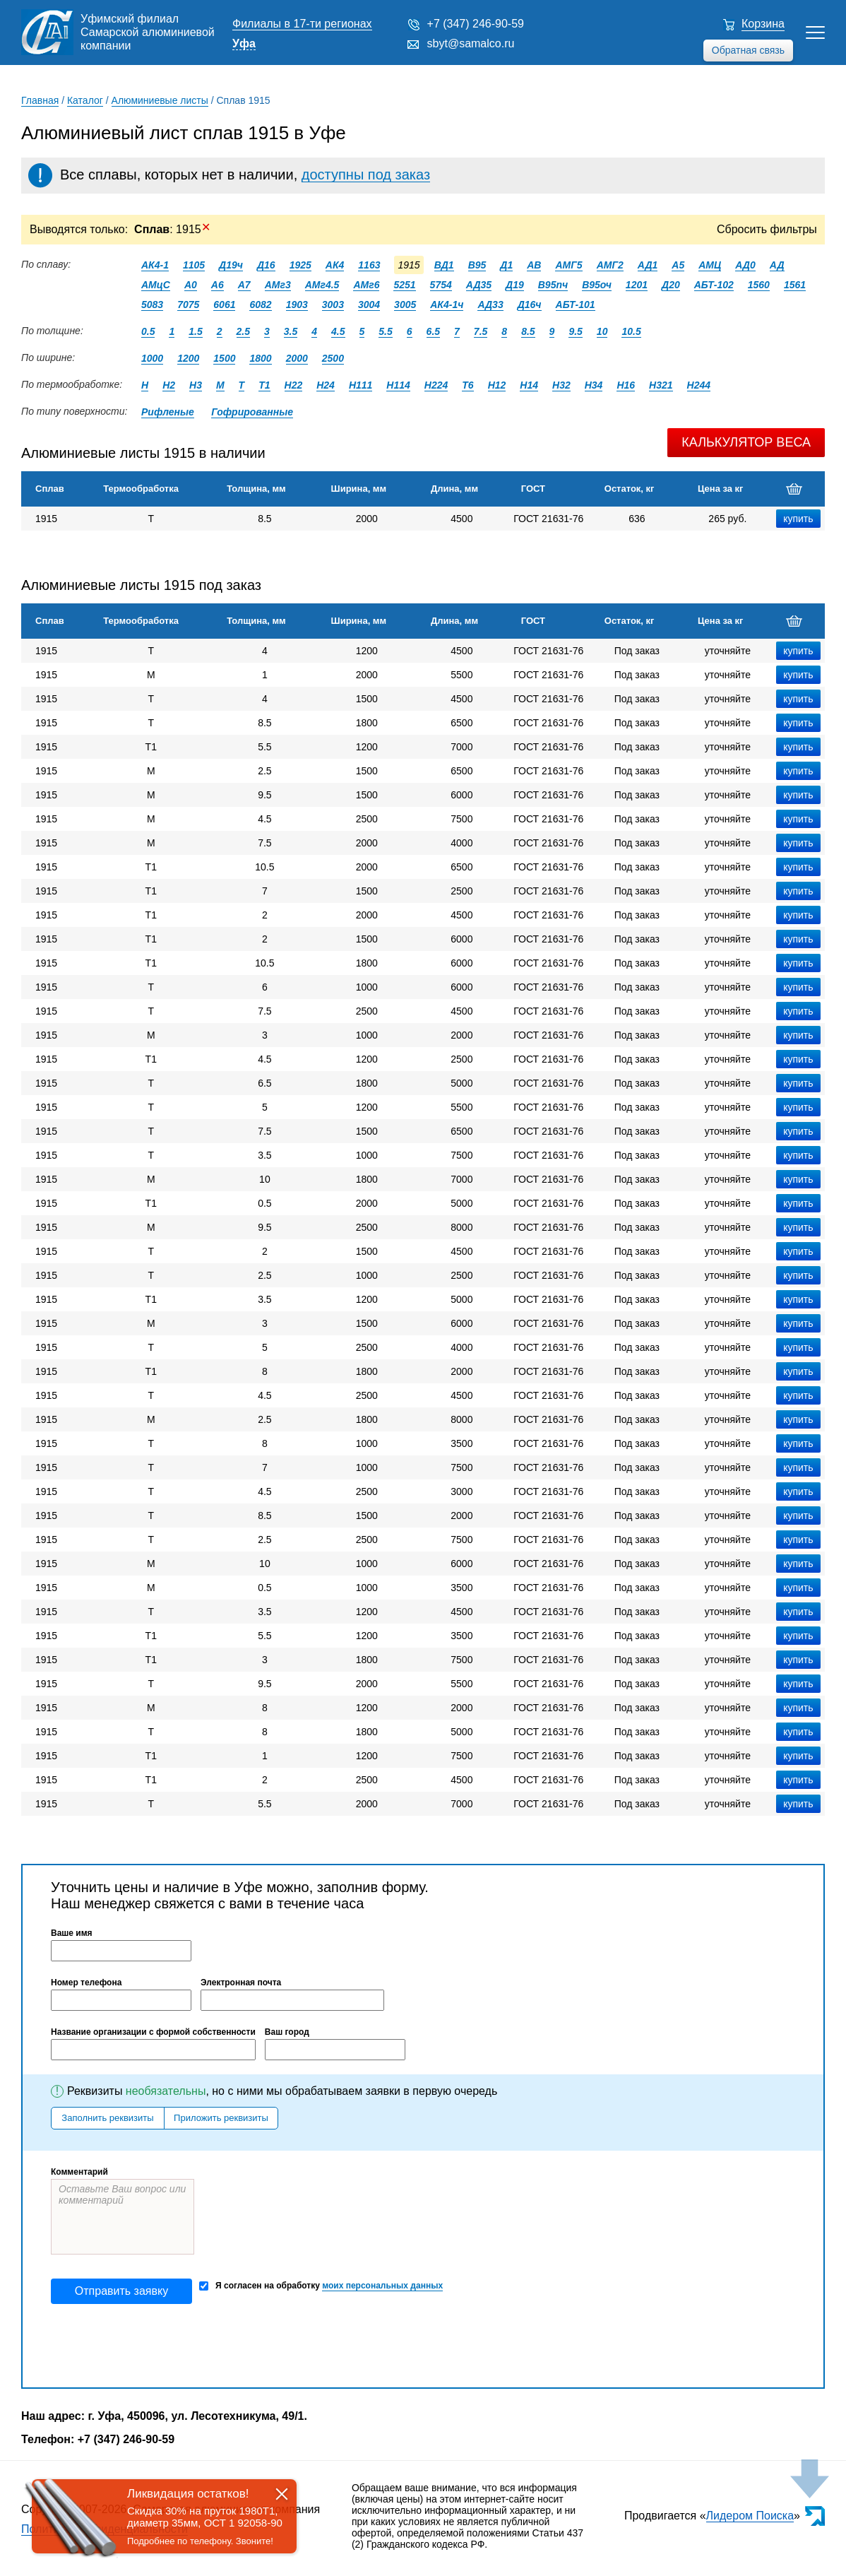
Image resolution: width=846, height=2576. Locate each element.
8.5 (528, 331)
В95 (477, 265)
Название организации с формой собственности (153, 2032)
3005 (405, 304)
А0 (190, 284)
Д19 (515, 284)
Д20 (671, 284)
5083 (152, 304)
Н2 (168, 385)
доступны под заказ (366, 174)
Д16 (266, 265)
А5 (678, 265)
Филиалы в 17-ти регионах (302, 24)
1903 (297, 304)
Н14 (529, 385)
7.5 (480, 331)
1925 (300, 265)
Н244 (698, 385)
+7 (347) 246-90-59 (475, 24)
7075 (188, 304)
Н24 (325, 385)
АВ (534, 265)
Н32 (561, 385)
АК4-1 (155, 265)
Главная (40, 100)
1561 (795, 284)
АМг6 (366, 284)
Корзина (763, 24)
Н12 (497, 385)
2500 (333, 358)
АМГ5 (568, 265)
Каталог (85, 100)
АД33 (490, 304)
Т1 (264, 385)
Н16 (625, 385)
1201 (637, 284)
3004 (369, 304)
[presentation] (158, 2345)
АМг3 (278, 284)
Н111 (360, 385)
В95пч (553, 284)
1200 (188, 358)
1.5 (195, 331)
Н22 (294, 385)
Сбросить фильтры (767, 229)
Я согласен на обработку (321, 2286)
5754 (441, 284)
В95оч (597, 284)
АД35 (478, 284)
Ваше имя (72, 1933)
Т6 (467, 385)
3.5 (290, 331)
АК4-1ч (446, 304)
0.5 (148, 331)
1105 (194, 265)
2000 (297, 358)
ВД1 (444, 265)
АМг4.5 (322, 284)
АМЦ (709, 265)
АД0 (745, 265)
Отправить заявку (121, 2291)
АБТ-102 (714, 284)
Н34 (594, 385)
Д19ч (231, 265)
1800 (260, 358)
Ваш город (287, 2032)
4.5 (338, 331)
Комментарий (79, 2172)
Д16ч (530, 304)
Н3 (195, 385)
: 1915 (172, 229)
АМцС (155, 284)
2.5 (243, 331)
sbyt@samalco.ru (471, 43)
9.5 (575, 331)
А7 (244, 284)
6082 (260, 304)
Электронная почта (241, 1982)
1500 (224, 358)
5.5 (385, 331)
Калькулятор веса (746, 442)
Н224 (436, 385)
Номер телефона (86, 1982)
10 (602, 331)
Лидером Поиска (750, 2516)
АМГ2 (610, 265)
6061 (224, 304)
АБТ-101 (575, 304)
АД (777, 265)
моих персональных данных (382, 2286)
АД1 (648, 265)
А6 (217, 284)
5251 (404, 284)
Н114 (398, 385)
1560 (759, 284)
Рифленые (167, 412)
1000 (152, 358)
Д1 (506, 265)
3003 (333, 304)
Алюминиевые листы (160, 100)
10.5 (631, 331)
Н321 (660, 385)
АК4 (335, 265)
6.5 (433, 331)
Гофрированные (252, 412)
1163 (369, 265)
